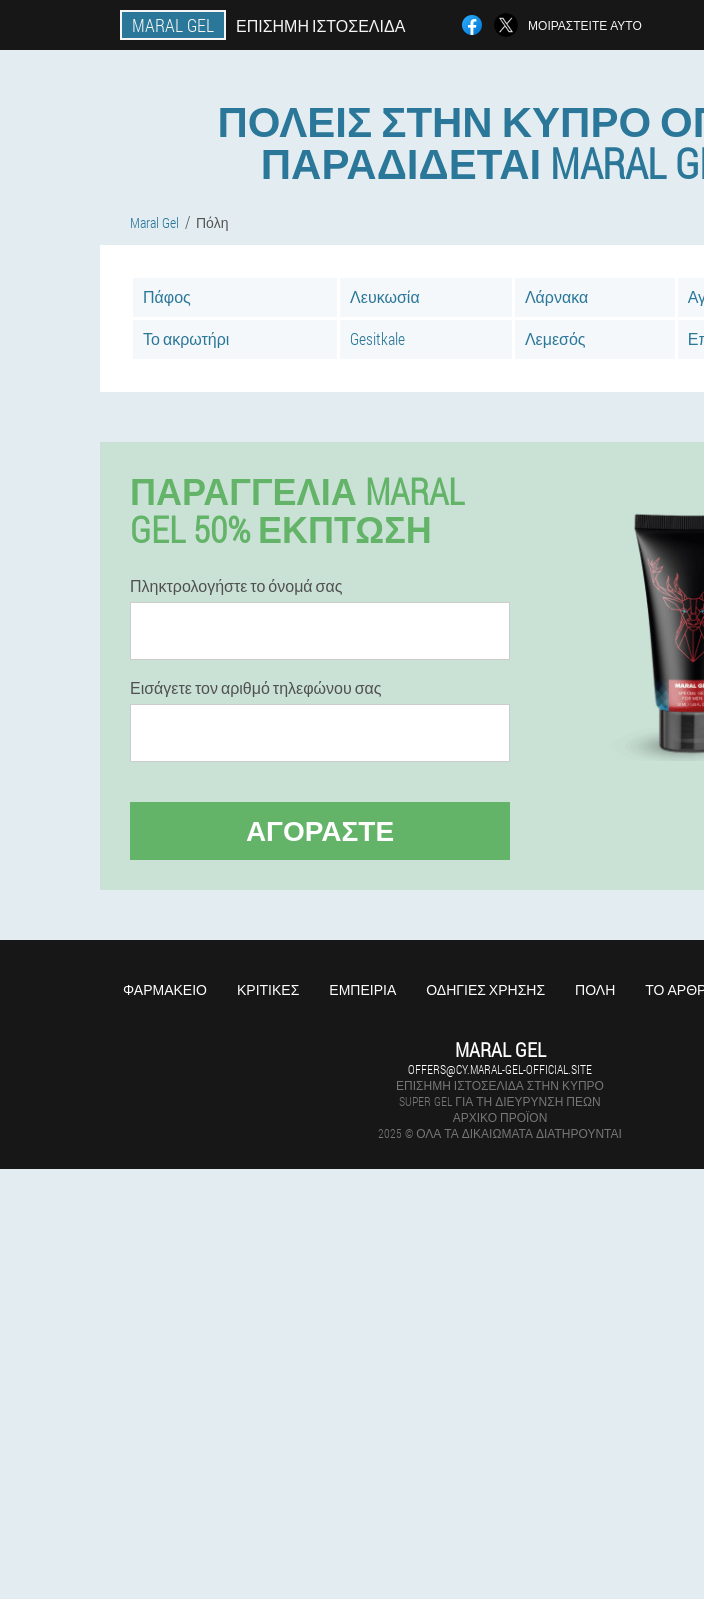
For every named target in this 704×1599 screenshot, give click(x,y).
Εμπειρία (362, 989)
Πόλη (595, 989)
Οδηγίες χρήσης (485, 989)
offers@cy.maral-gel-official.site (500, 1069)
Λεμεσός (555, 338)
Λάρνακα (556, 296)
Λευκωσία (385, 296)
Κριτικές (268, 989)
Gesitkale (377, 338)
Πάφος (167, 296)
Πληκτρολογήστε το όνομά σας (236, 586)
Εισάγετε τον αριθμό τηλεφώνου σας (256, 688)
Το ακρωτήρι (186, 338)
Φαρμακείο (165, 989)
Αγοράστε (320, 830)
